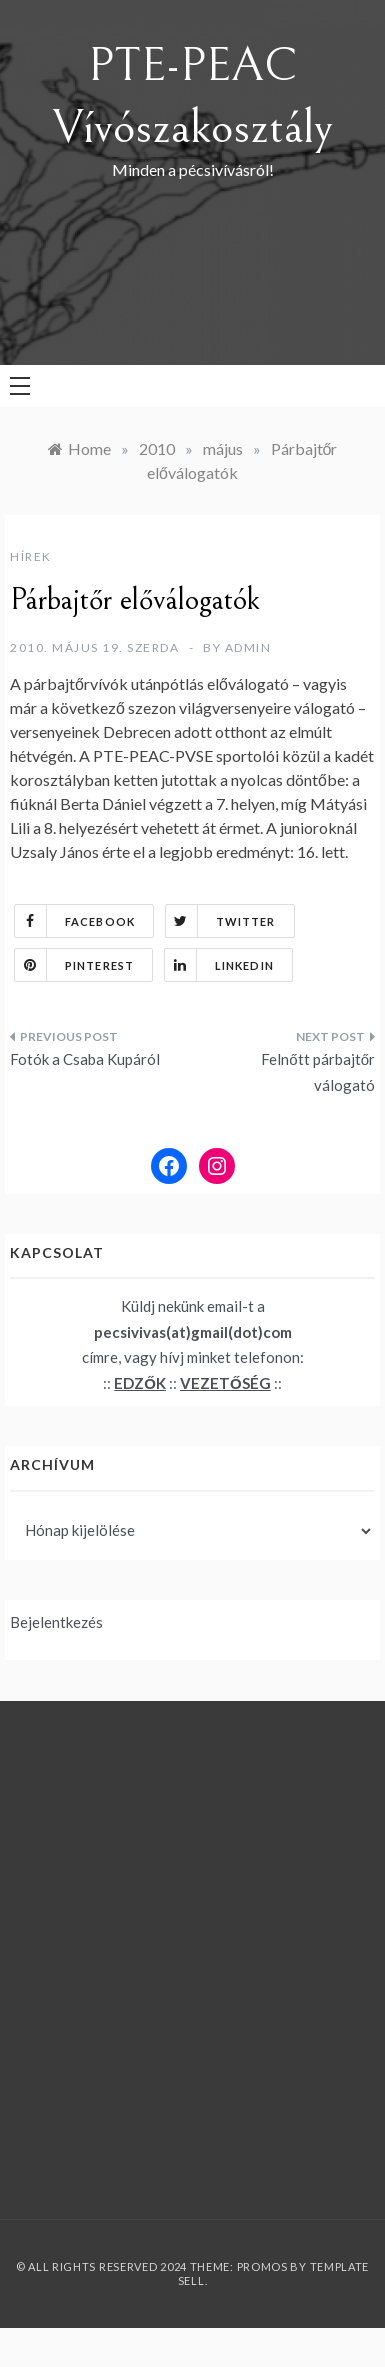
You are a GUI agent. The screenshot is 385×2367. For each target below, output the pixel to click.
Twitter (221, 921)
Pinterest (74, 965)
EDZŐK (140, 1383)
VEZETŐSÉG (225, 1383)
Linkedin (219, 965)
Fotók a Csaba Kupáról (85, 1059)
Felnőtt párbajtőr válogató (318, 1072)
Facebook (75, 921)
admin (248, 647)
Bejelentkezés (56, 1622)
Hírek (31, 556)
